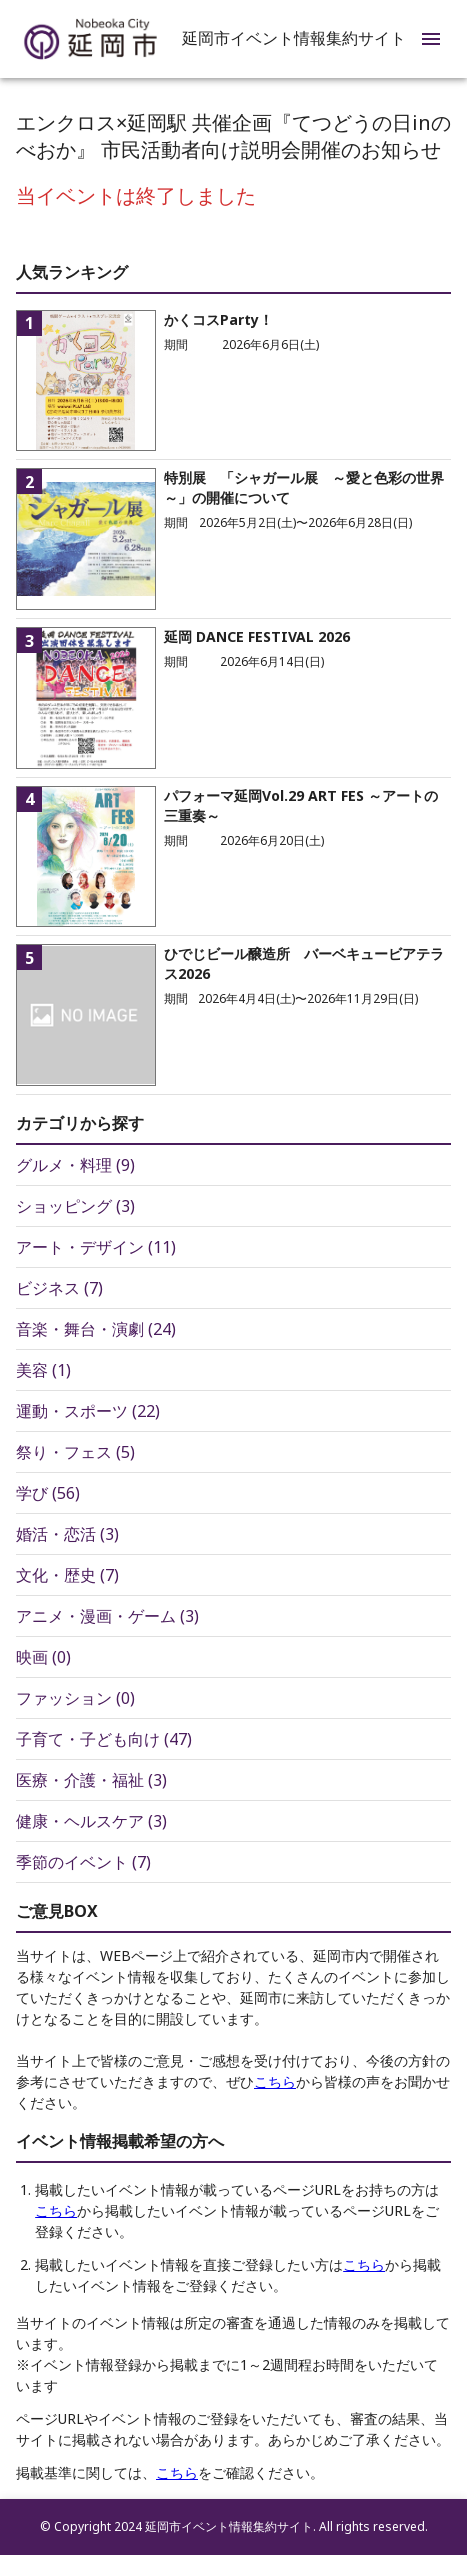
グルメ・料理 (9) (75, 1165)
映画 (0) (43, 1657)
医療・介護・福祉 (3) (91, 1780)
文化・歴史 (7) (67, 1575)
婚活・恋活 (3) (67, 1534)
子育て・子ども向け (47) (104, 1739)
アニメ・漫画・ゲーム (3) (107, 1616)
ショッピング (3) (75, 1206)
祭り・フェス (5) (75, 1452)
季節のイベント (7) (83, 1862)
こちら (275, 2081)
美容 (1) (43, 1370)
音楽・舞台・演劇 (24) (96, 1329)
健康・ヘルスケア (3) (91, 1821)
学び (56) (48, 1493)
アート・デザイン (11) (96, 1247)
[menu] (431, 39)
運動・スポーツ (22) (88, 1411)
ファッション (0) (75, 1698)
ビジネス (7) (59, 1288)
